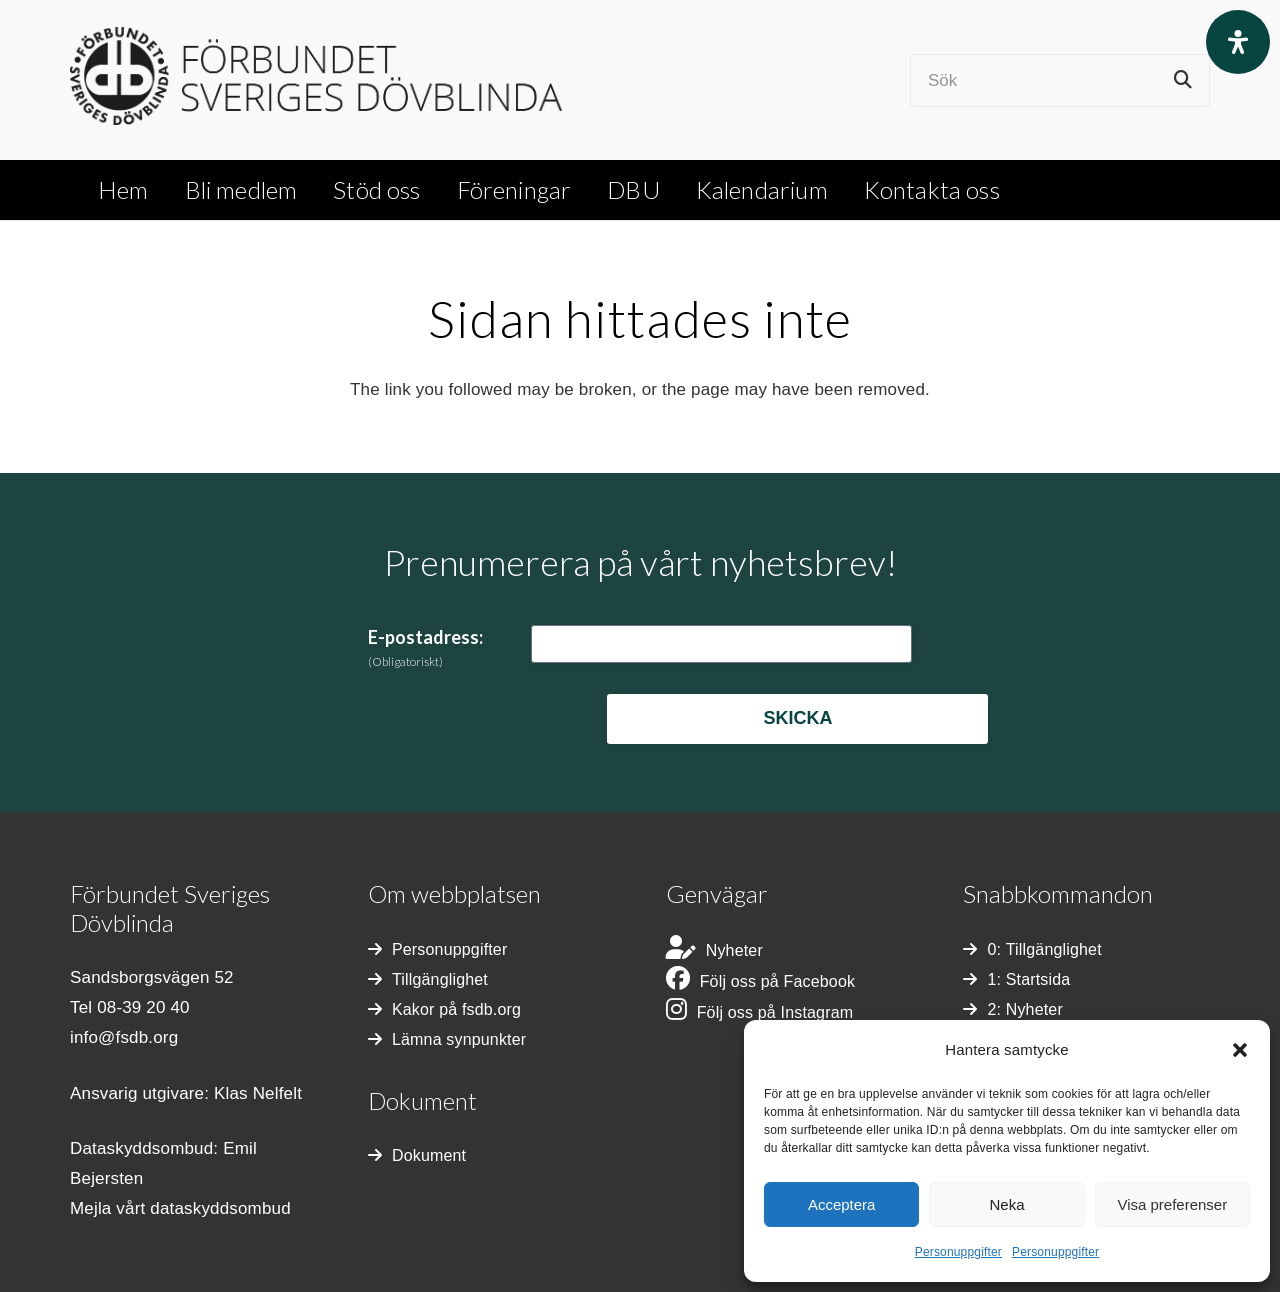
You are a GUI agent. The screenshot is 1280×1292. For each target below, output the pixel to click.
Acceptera (842, 1204)
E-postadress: (425, 648)
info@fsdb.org (124, 1037)
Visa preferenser (1172, 1204)
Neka (1006, 1204)
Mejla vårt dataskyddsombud (180, 1208)
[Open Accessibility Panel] (1238, 42)
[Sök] (1060, 80)
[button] (1240, 1050)
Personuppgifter (958, 1252)
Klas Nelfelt (258, 1093)
